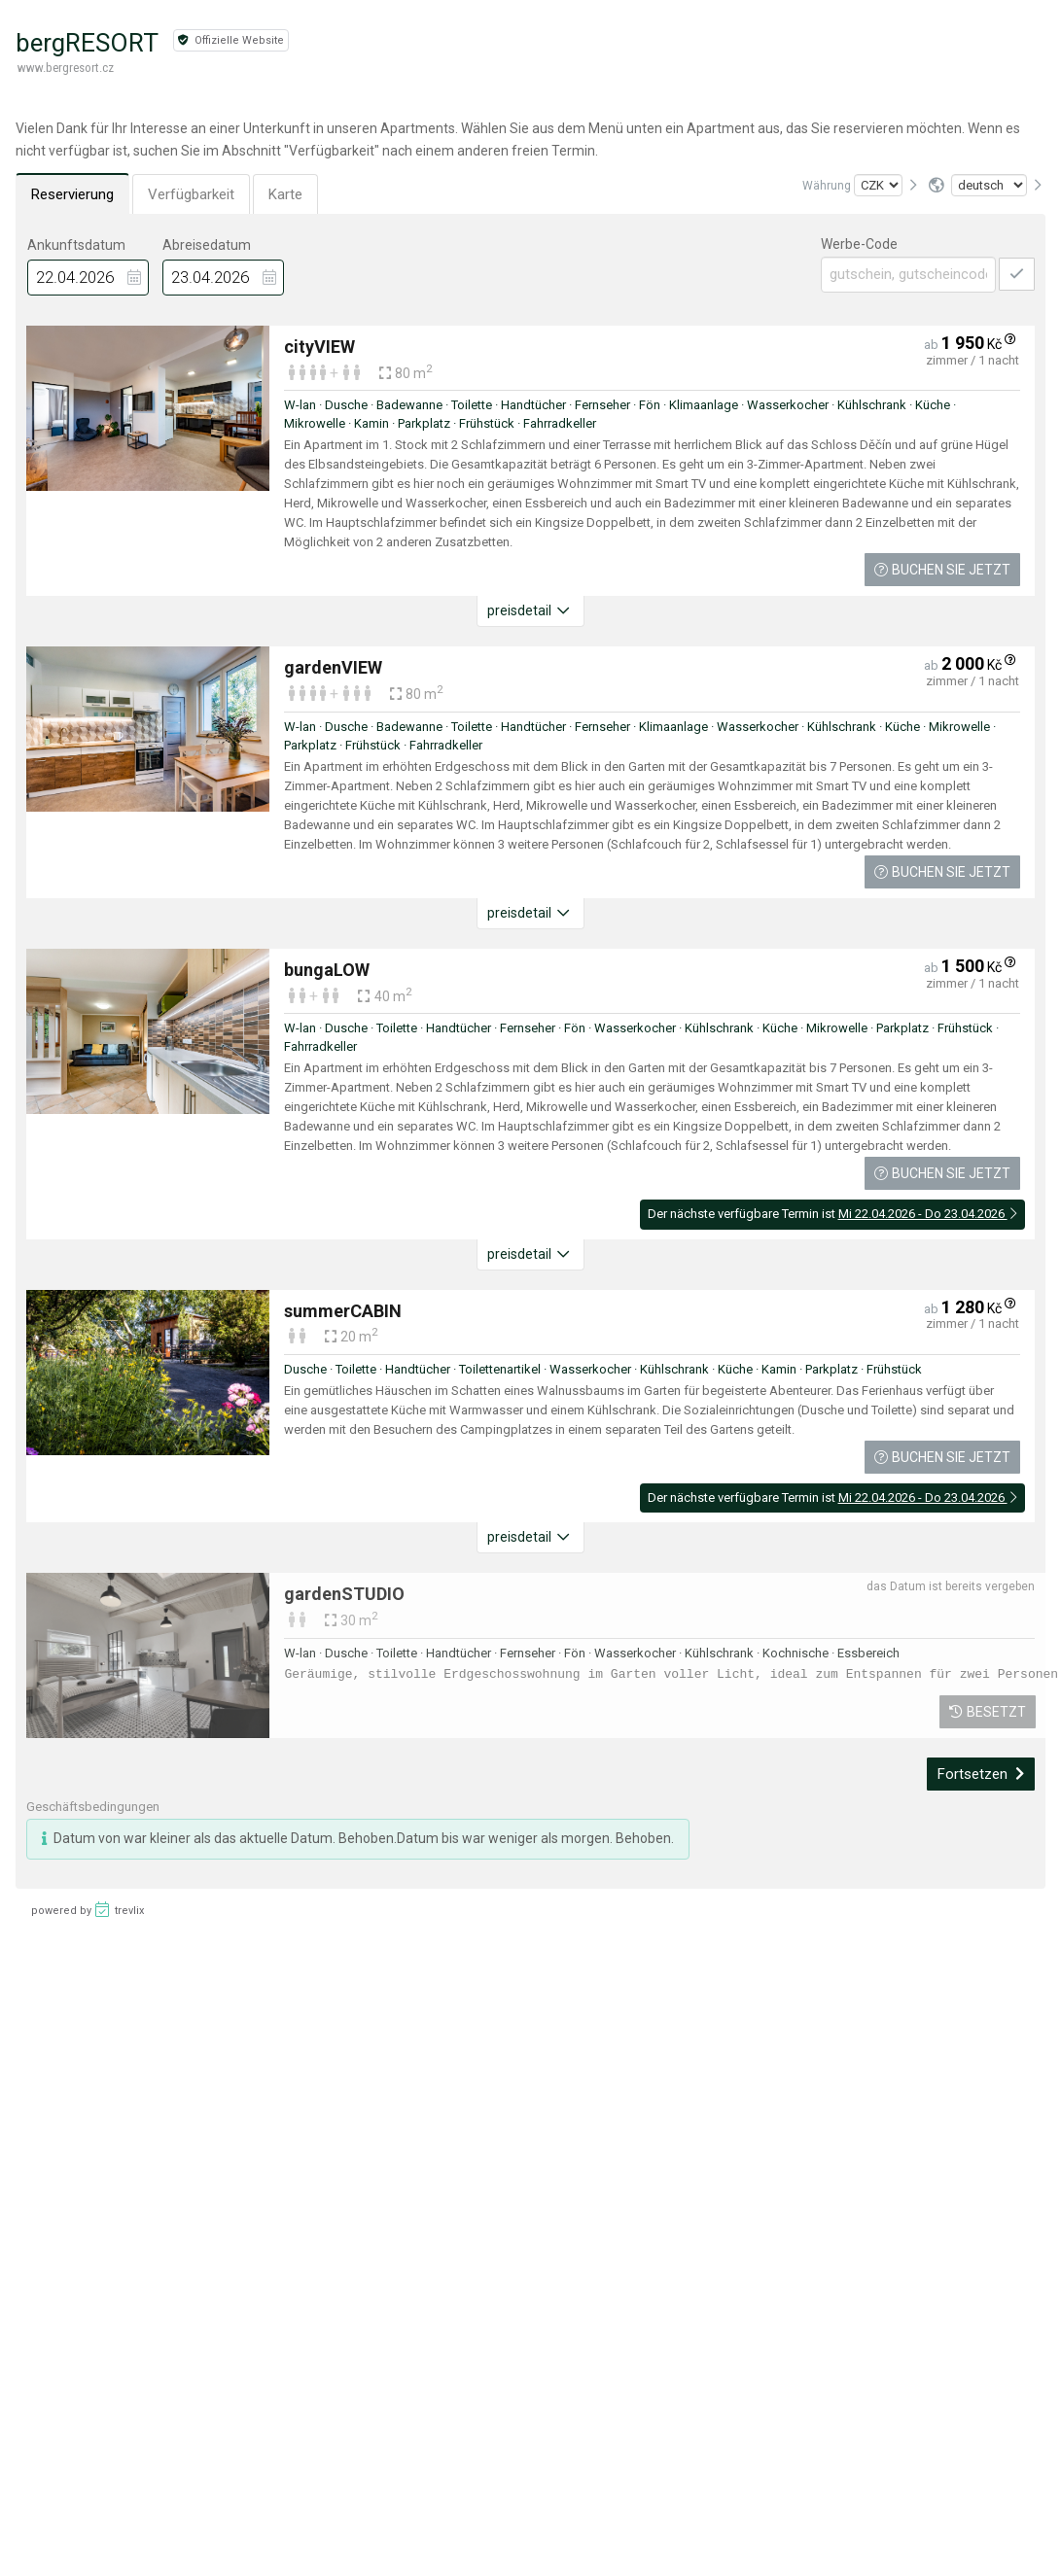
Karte (285, 194)
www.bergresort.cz (66, 67)
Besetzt (987, 1712)
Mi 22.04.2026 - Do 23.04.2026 (928, 1213)
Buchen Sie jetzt (942, 569)
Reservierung (72, 194)
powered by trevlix (87, 1909)
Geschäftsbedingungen (92, 1806)
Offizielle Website (231, 40)
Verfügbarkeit (191, 194)
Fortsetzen (981, 1774)
